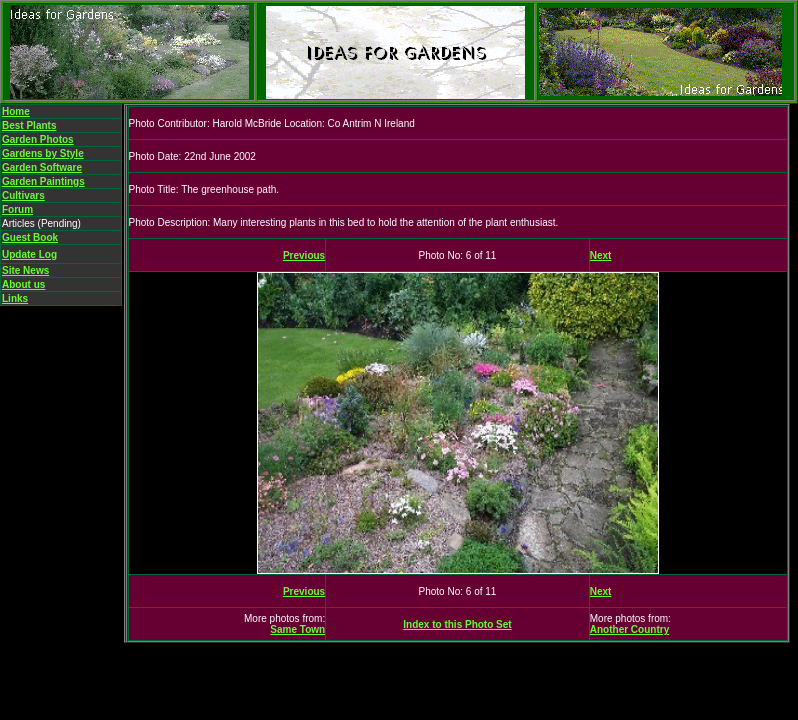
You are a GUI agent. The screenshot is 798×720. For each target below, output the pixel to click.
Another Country (629, 629)
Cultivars (23, 195)
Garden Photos (38, 139)
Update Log (29, 254)
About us (23, 284)
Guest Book (30, 237)
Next (601, 255)
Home (16, 111)
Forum (17, 209)
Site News (25, 270)
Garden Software (42, 167)
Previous (304, 255)
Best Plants (29, 125)
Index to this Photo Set (457, 624)
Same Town (297, 629)
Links (15, 298)
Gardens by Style (43, 153)
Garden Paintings (43, 181)
